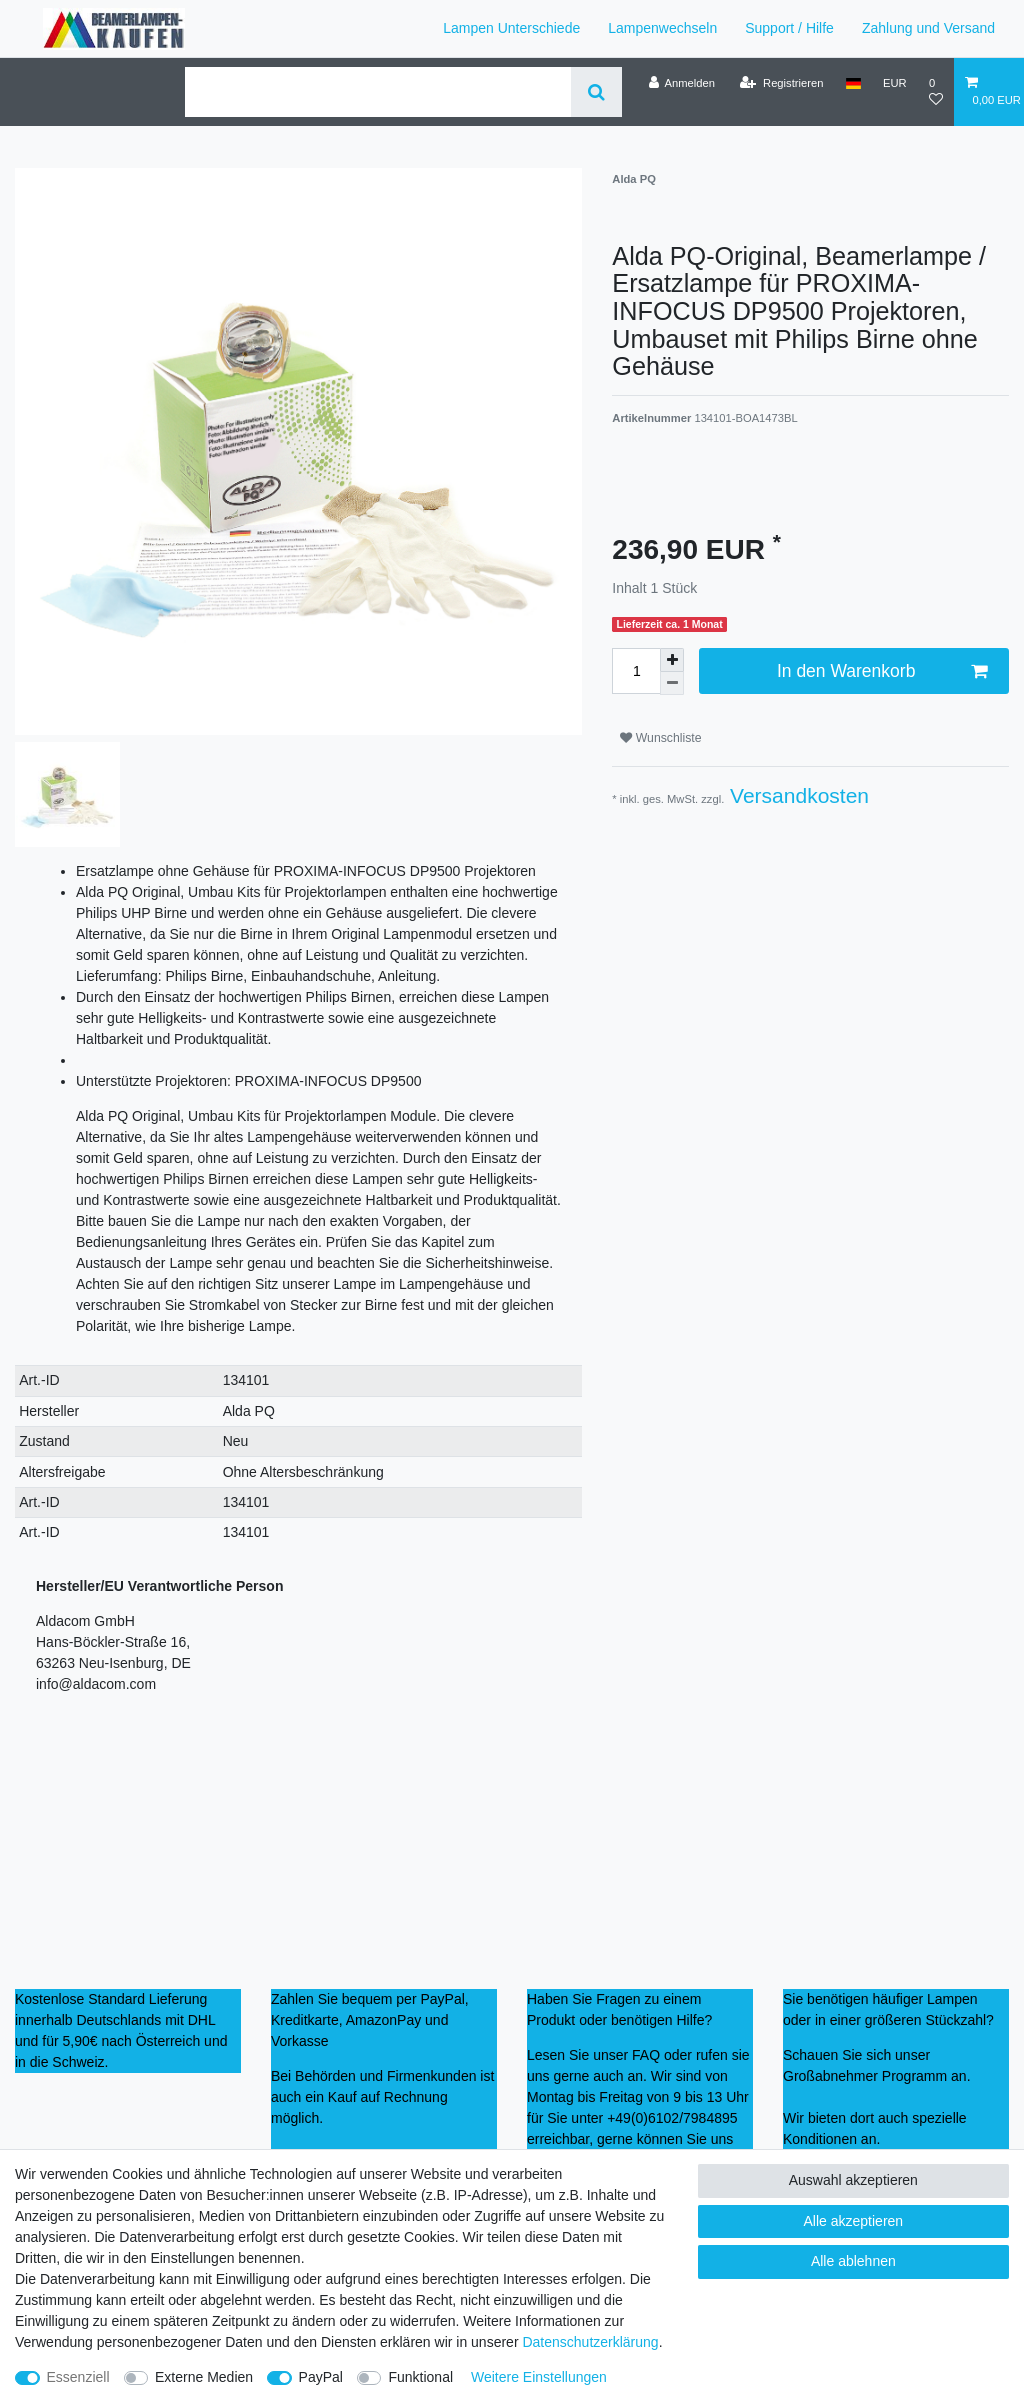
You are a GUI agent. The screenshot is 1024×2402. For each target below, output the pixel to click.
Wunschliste (660, 738)
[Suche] (596, 92)
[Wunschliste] (936, 91)
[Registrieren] (781, 83)
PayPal (321, 2377)
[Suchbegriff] (378, 92)
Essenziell (78, 2377)
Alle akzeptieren (854, 2221)
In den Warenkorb (882, 671)
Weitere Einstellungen (539, 2377)
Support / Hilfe (789, 28)
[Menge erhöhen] (672, 660)
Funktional (420, 2377)
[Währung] (895, 83)
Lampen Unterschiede (511, 28)
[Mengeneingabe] (636, 671)
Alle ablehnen (853, 2261)
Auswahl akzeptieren (853, 2180)
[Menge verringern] (672, 683)
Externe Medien (204, 2377)
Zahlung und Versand (928, 28)
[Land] (853, 83)
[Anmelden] (681, 83)
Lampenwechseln (662, 28)
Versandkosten (796, 795)
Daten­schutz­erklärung (590, 2342)
